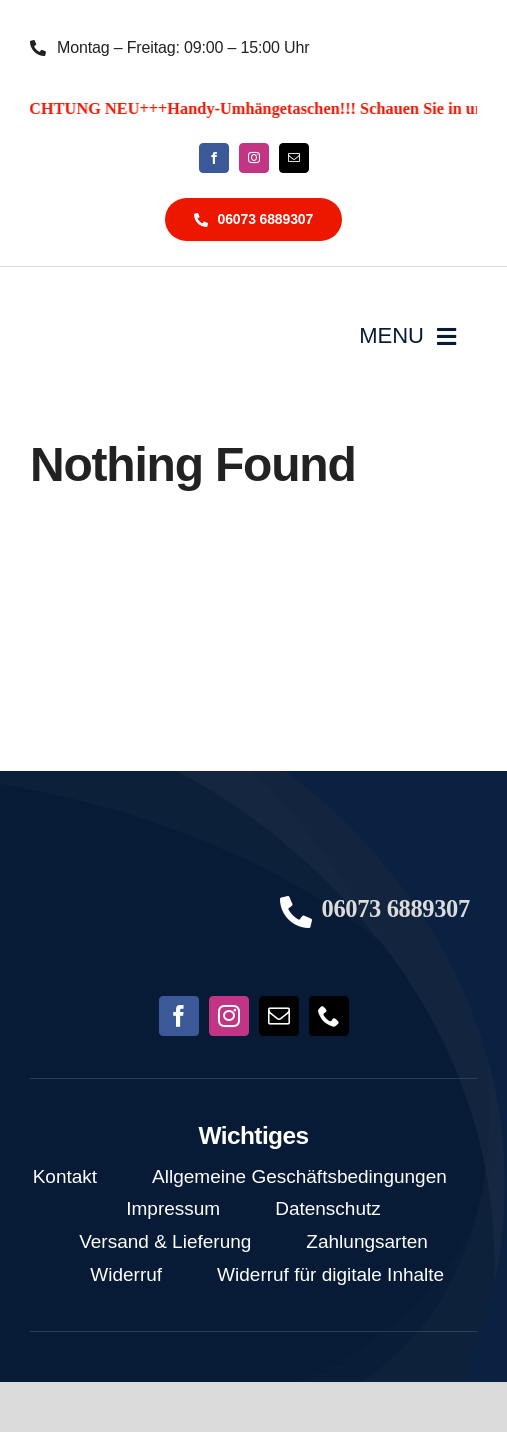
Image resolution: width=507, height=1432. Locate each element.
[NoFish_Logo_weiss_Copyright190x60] (137, 882)
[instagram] (254, 158)
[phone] (329, 1016)
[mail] (294, 158)
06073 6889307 (396, 908)
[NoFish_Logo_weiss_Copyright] (125, 309)
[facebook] (214, 158)
